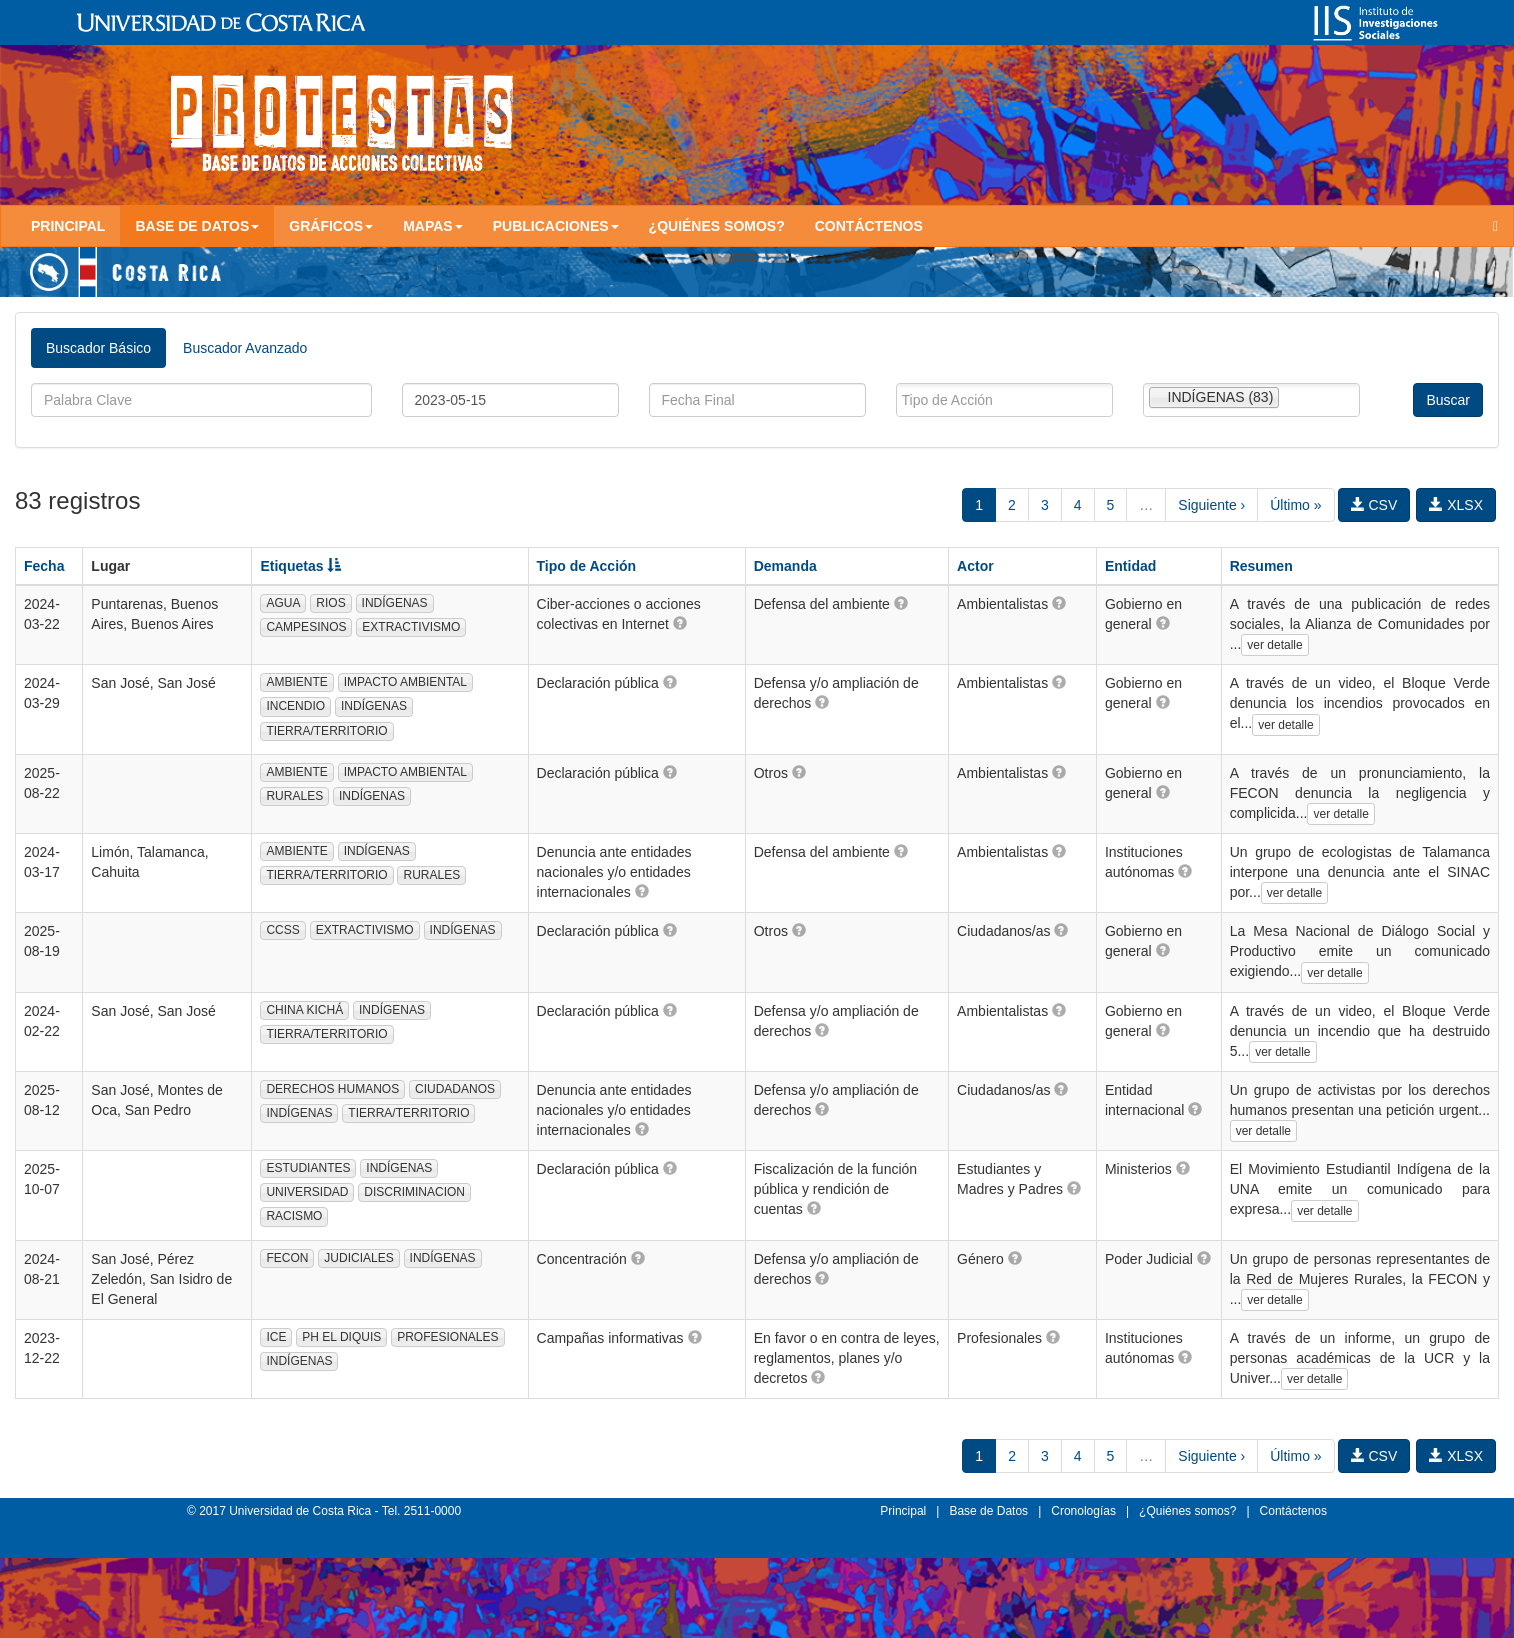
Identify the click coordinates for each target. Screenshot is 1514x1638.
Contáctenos (869, 226)
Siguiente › (1211, 505)
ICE (276, 1337)
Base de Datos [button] (197, 226)
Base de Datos (988, 1511)
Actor (975, 566)
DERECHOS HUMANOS (332, 1089)
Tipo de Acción (587, 566)
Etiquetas (300, 566)
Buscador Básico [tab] (98, 348)
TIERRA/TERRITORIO (326, 731)
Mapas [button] (433, 226)
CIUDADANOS (455, 1089)
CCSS (282, 930)
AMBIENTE (296, 682)
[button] (680, 623)
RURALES (294, 796)
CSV (1374, 505)
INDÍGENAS (395, 603)
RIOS (330, 603)
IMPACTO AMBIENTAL (405, 682)
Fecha (44, 566)
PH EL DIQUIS (341, 1337)
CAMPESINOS (306, 627)
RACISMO (294, 1216)
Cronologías (1083, 1511)
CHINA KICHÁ (304, 1010)
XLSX (1456, 505)
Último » (1295, 505)
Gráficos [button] (331, 226)
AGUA (283, 603)
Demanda (785, 566)
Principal (68, 226)
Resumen (1261, 566)
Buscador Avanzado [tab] (245, 348)
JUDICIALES (358, 1258)
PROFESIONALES (447, 1337)
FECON (287, 1258)
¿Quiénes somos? (717, 226)
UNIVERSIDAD (307, 1192)
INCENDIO (295, 706)
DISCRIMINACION (414, 1192)
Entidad (1130, 566)
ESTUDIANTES (308, 1168)
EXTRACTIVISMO (411, 627)
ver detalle (1274, 645)
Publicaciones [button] (556, 226)
